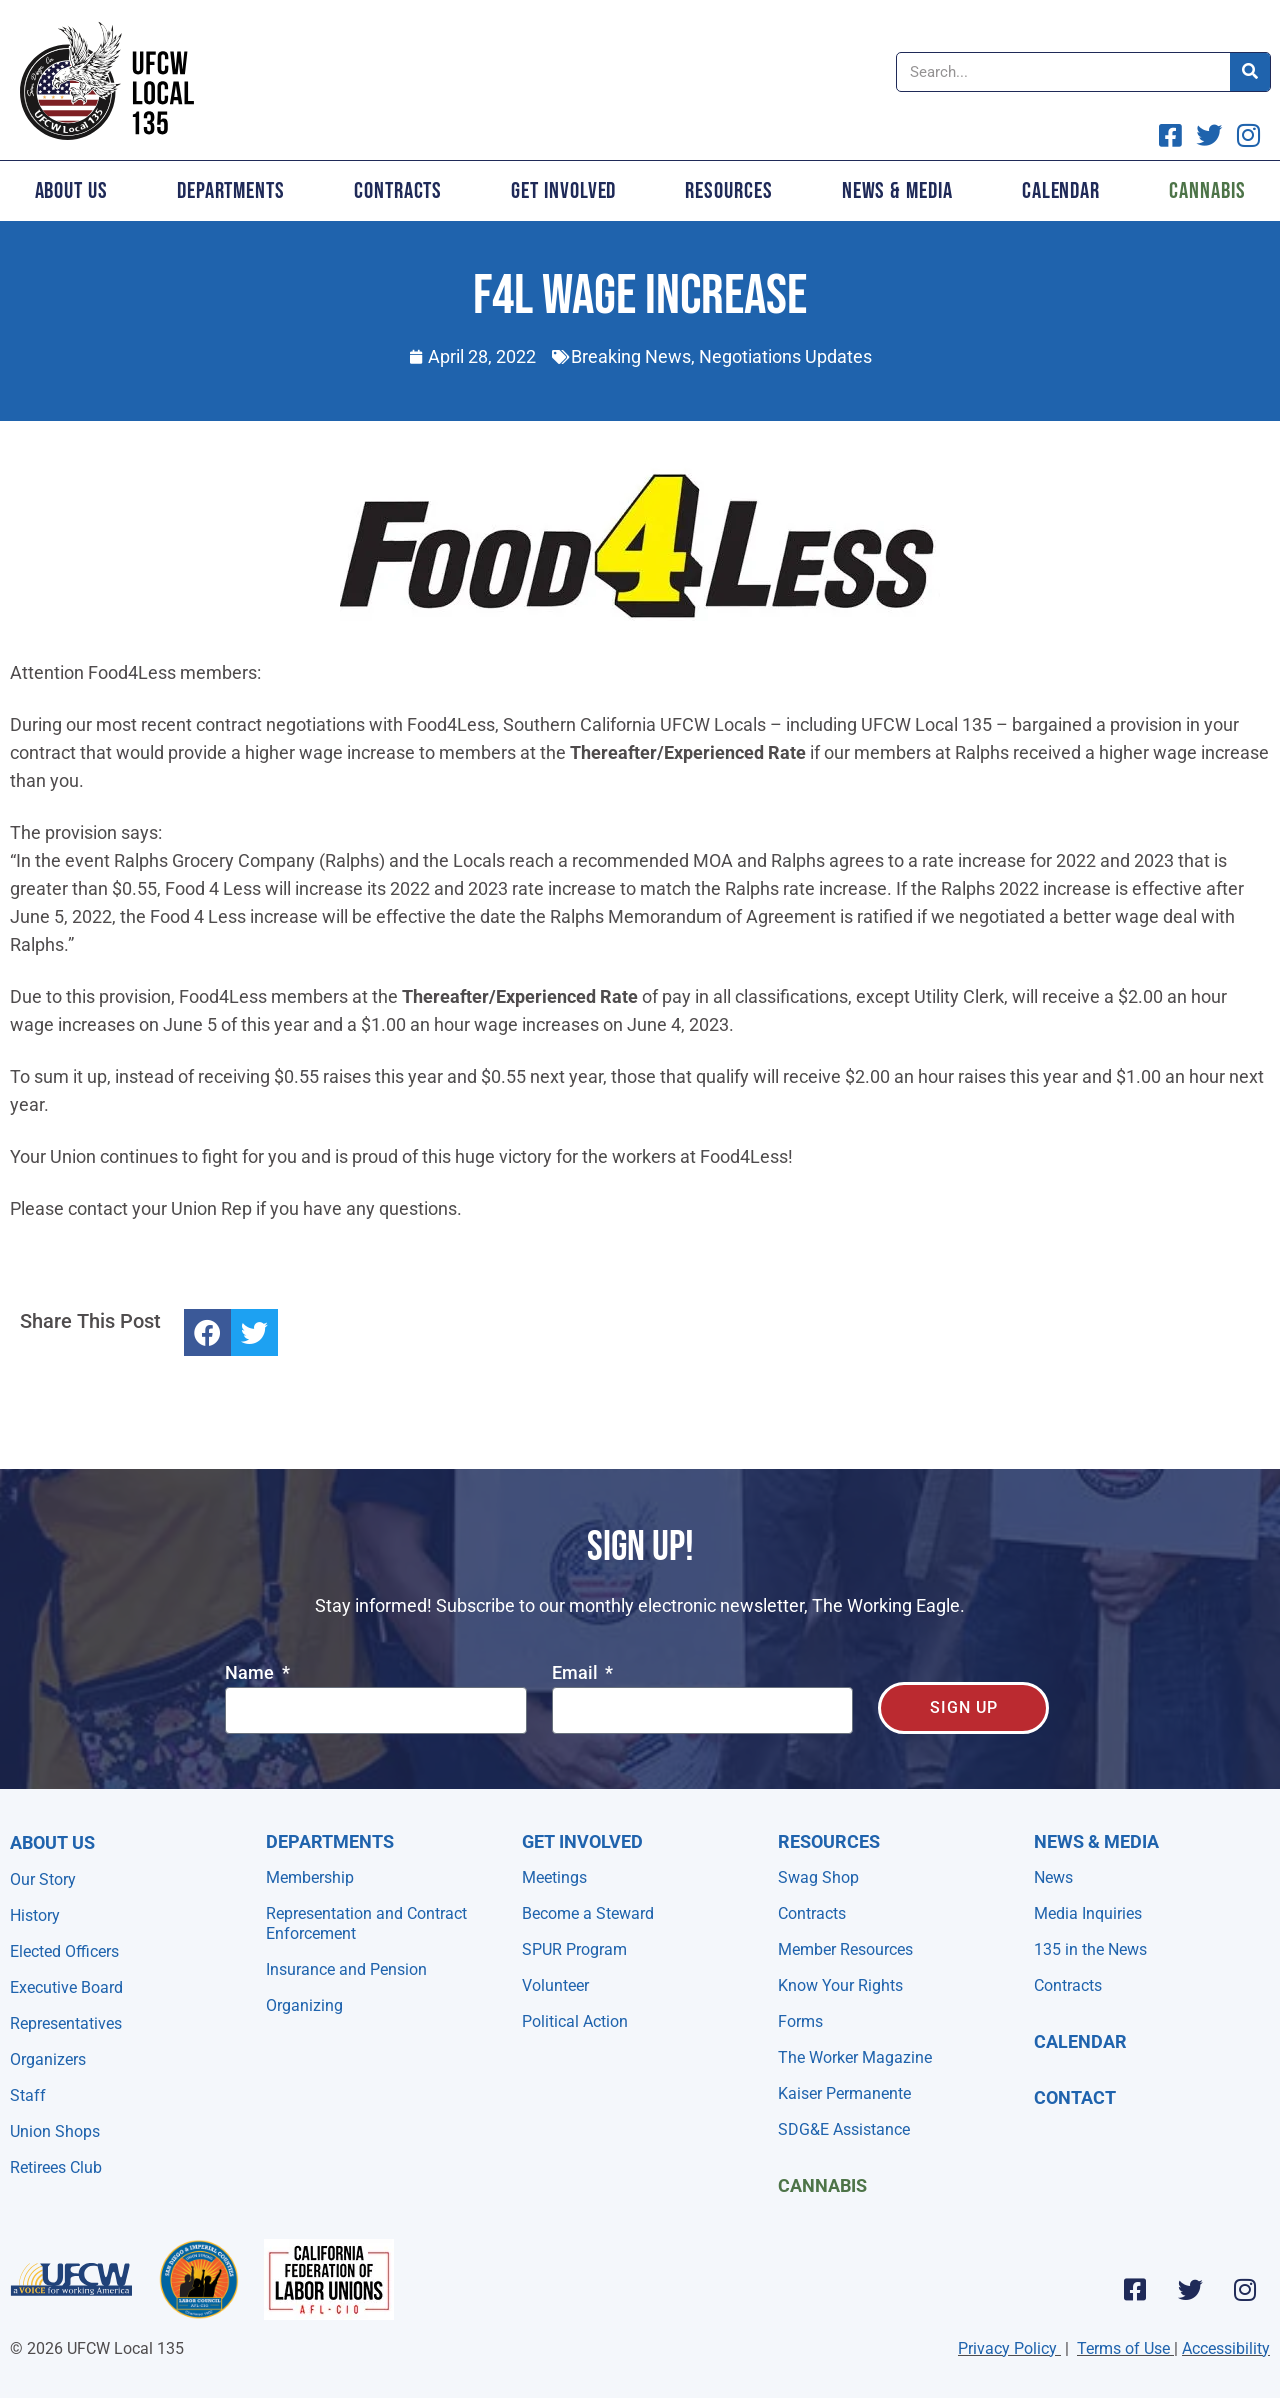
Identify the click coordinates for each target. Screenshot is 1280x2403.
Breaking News (631, 356)
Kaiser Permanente (844, 2093)
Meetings (554, 1877)
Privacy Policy (1007, 2348)
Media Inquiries (1088, 1913)
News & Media (897, 191)
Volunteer (555, 1985)
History (35, 1915)
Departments (231, 191)
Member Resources (845, 1949)
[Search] (1250, 72)
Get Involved (563, 191)
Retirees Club (56, 2167)
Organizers (48, 2059)
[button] (207, 1332)
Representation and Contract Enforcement (366, 1923)
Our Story (43, 1879)
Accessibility (1226, 2348)
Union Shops (55, 2131)
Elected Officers (64, 1951)
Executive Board (66, 1987)
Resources (728, 191)
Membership (310, 1877)
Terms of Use (1123, 2348)
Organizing (304, 2005)
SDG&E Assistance (844, 2129)
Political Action (575, 2021)
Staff (28, 2095)
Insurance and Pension (346, 1969)
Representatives (66, 2023)
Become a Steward (588, 1913)
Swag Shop (818, 1877)
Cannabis (822, 2185)
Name (251, 1673)
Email (577, 1673)
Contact (1075, 2097)
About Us (71, 191)
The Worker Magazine (855, 2057)
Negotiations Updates (785, 356)
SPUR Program (574, 1949)
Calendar (1061, 191)
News (1053, 1877)
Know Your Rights (840, 1985)
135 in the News (1090, 1949)
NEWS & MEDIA (1096, 1841)
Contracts (398, 191)
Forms (800, 2021)
